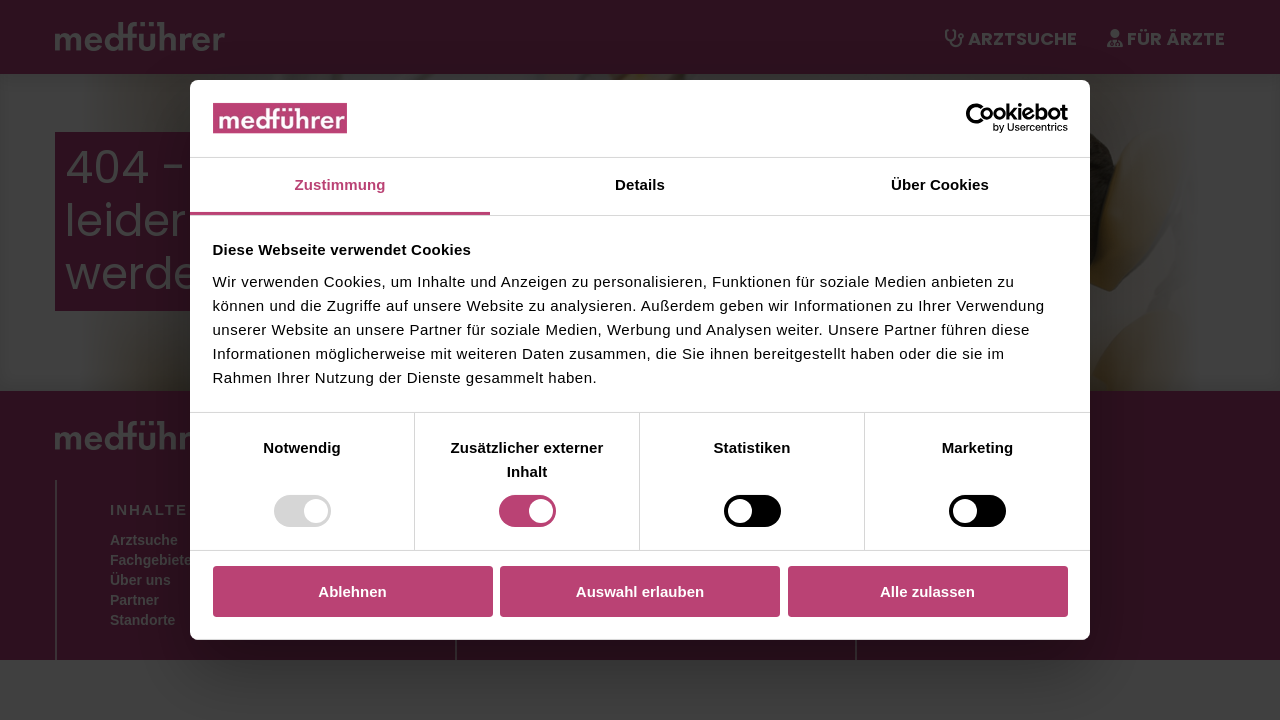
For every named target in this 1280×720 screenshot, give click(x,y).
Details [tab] (640, 184)
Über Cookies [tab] (940, 184)
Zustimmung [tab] (340, 184)
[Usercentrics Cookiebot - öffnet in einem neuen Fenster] (980, 118)
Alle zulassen (927, 591)
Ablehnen (352, 591)
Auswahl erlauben (640, 591)
